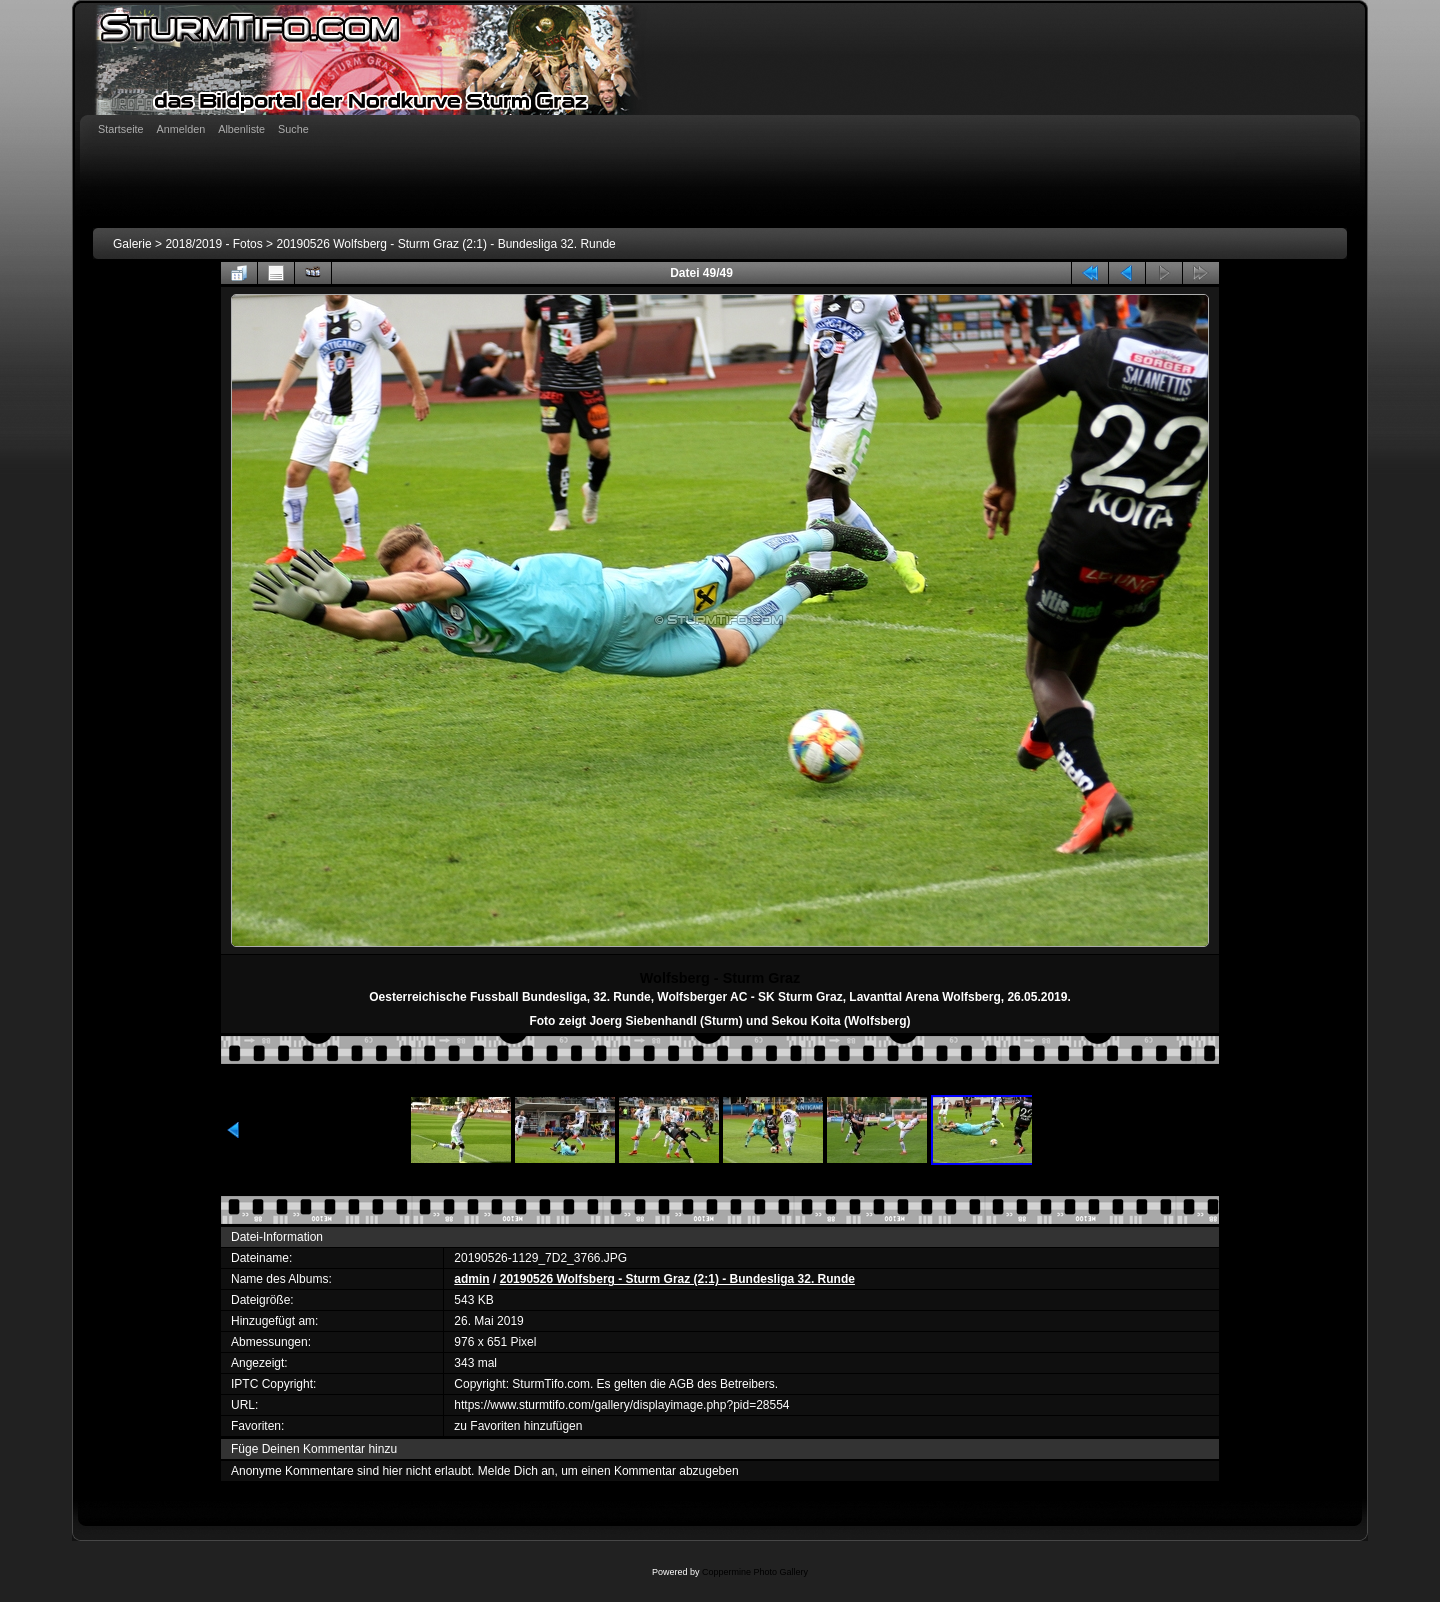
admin (471, 1279)
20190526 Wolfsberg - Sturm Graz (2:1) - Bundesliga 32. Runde (445, 244)
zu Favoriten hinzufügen (518, 1426)
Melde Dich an (516, 1471)
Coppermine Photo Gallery (755, 1572)
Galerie (132, 244)
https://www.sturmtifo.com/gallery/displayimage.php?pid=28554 (621, 1405)
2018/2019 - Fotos (213, 244)
